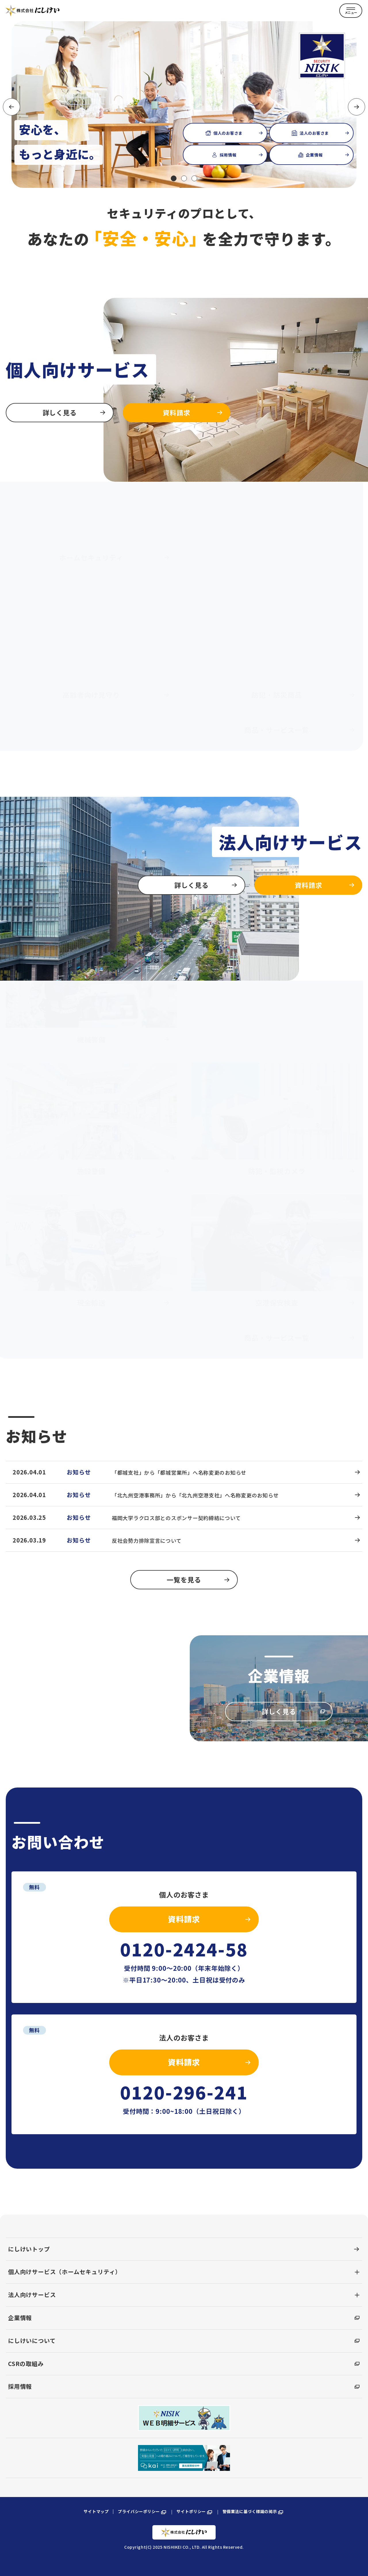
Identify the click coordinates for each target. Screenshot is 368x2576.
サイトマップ (96, 2508)
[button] (174, 178)
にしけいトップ (184, 2246)
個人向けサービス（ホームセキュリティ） (64, 2268)
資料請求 (209, 1916)
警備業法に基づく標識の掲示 (253, 2509)
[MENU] (350, 10)
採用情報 (238, 158)
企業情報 (324, 158)
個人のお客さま (234, 136)
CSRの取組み (184, 2360)
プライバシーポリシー (142, 2509)
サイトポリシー (195, 2509)
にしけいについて (184, 2337)
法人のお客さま (321, 136)
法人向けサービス (32, 2291)
